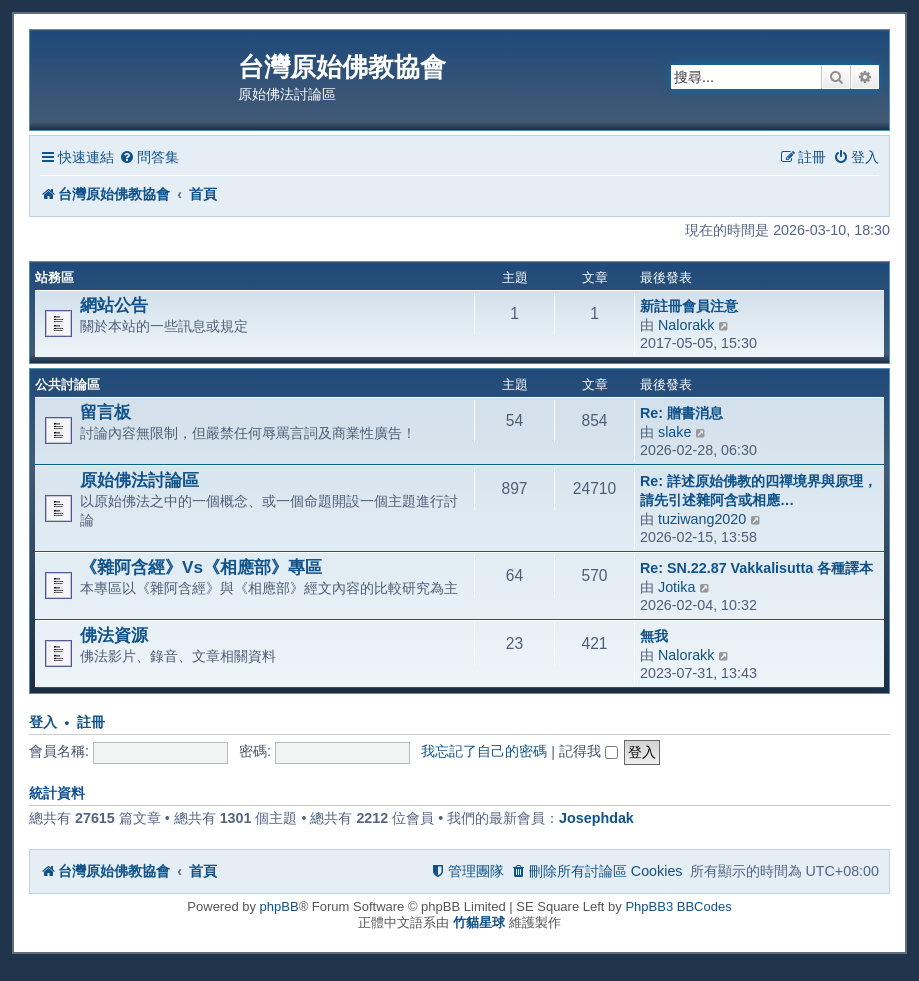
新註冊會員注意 (689, 306)
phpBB (279, 906)
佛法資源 (114, 635)
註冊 (91, 722)
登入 (43, 722)
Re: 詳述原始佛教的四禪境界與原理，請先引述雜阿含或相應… (758, 490)
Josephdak (596, 818)
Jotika (676, 587)
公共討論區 (67, 384)
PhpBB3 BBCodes (678, 906)
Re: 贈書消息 (681, 413)
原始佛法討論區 (139, 480)
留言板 (105, 412)
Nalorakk (686, 325)
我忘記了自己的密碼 (484, 751)
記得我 (588, 751)
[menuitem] (149, 157)
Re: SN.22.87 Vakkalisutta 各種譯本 (756, 568)
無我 (654, 636)
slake (674, 432)
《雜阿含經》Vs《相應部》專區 (201, 567)
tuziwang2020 (702, 519)
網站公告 (114, 305)
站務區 (54, 277)
